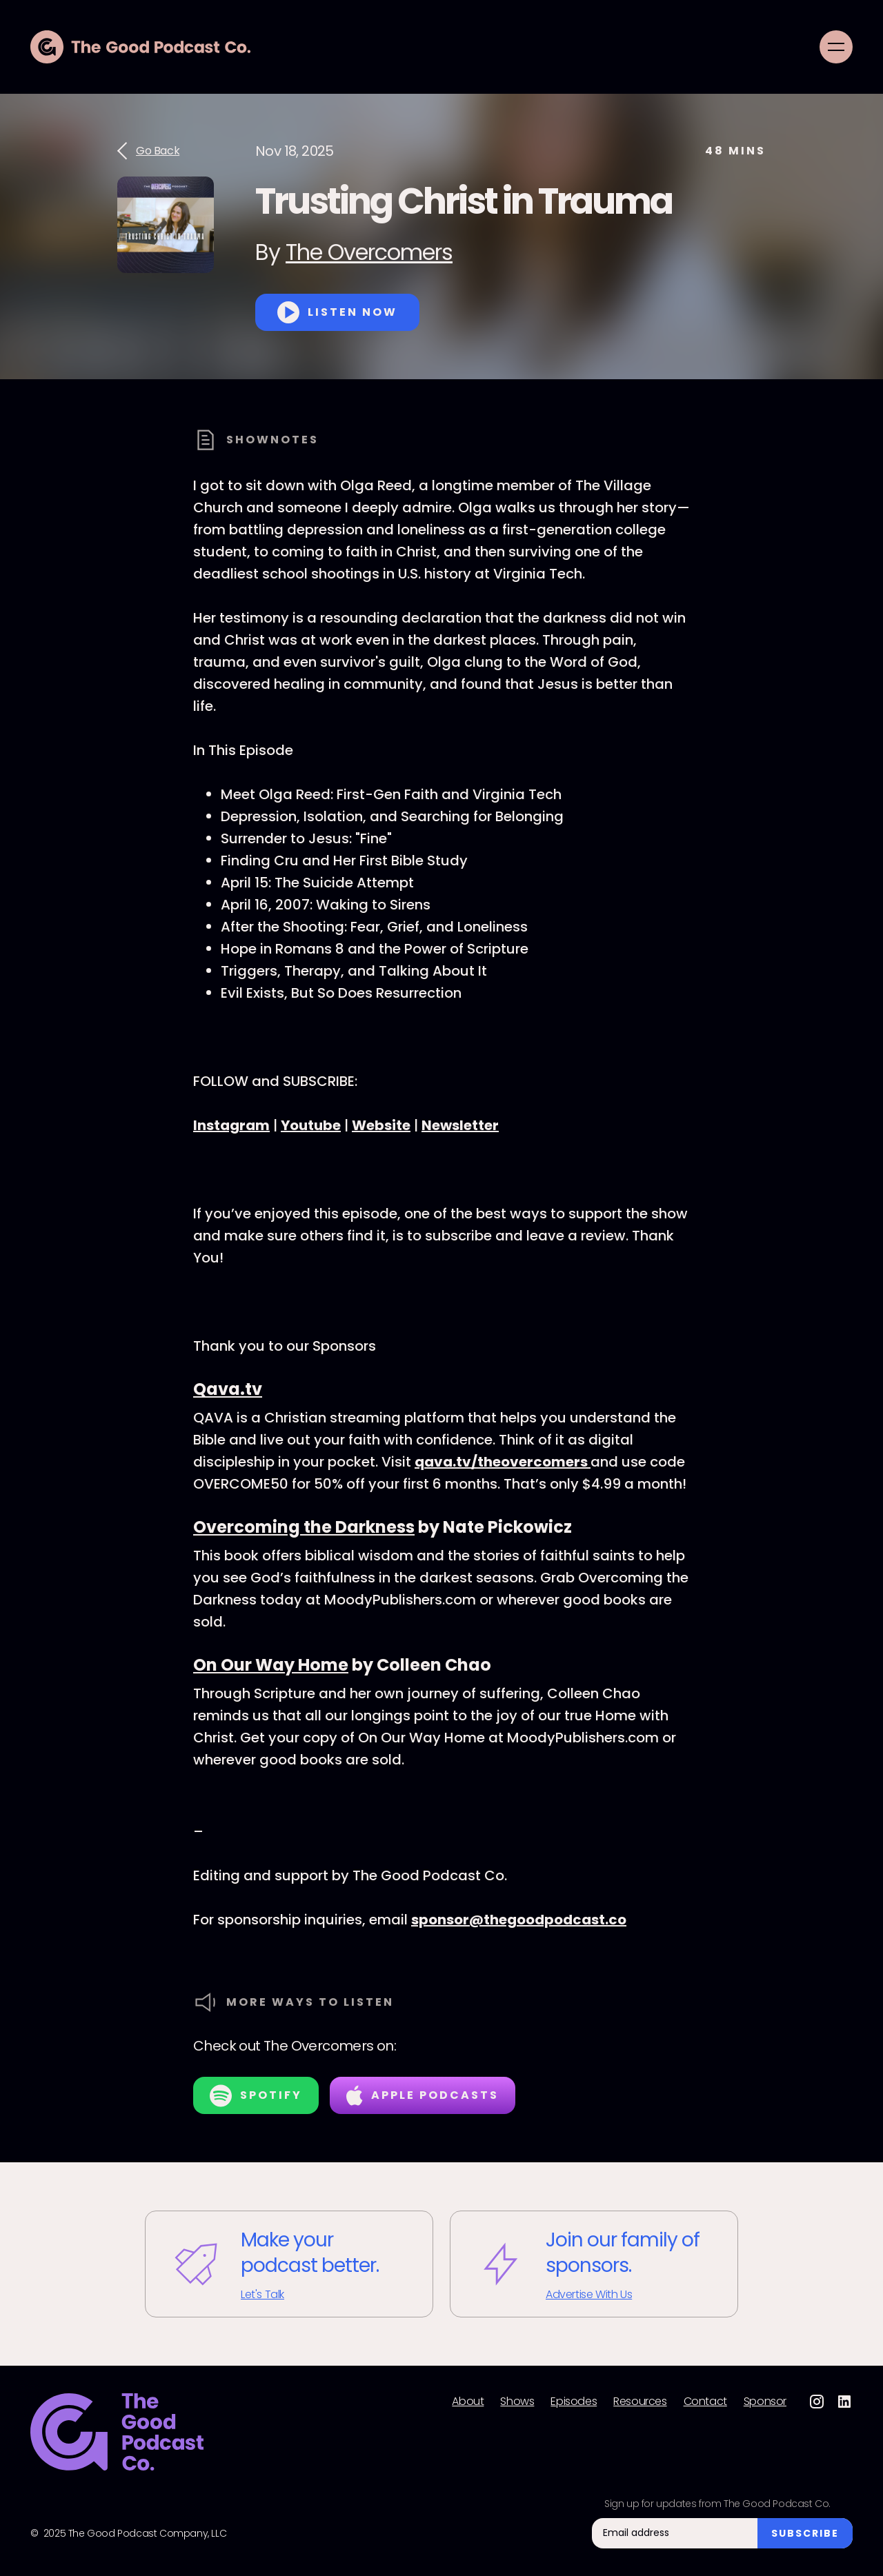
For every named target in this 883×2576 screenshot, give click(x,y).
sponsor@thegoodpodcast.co (518, 1919)
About (468, 2401)
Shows (517, 2401)
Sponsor (765, 2401)
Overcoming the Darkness (304, 1527)
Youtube (311, 1125)
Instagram (231, 1125)
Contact (705, 2401)
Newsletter (460, 1125)
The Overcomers (369, 252)
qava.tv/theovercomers (503, 1461)
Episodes (573, 2401)
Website (381, 1125)
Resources (639, 2401)
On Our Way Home (270, 1664)
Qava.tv (227, 1389)
